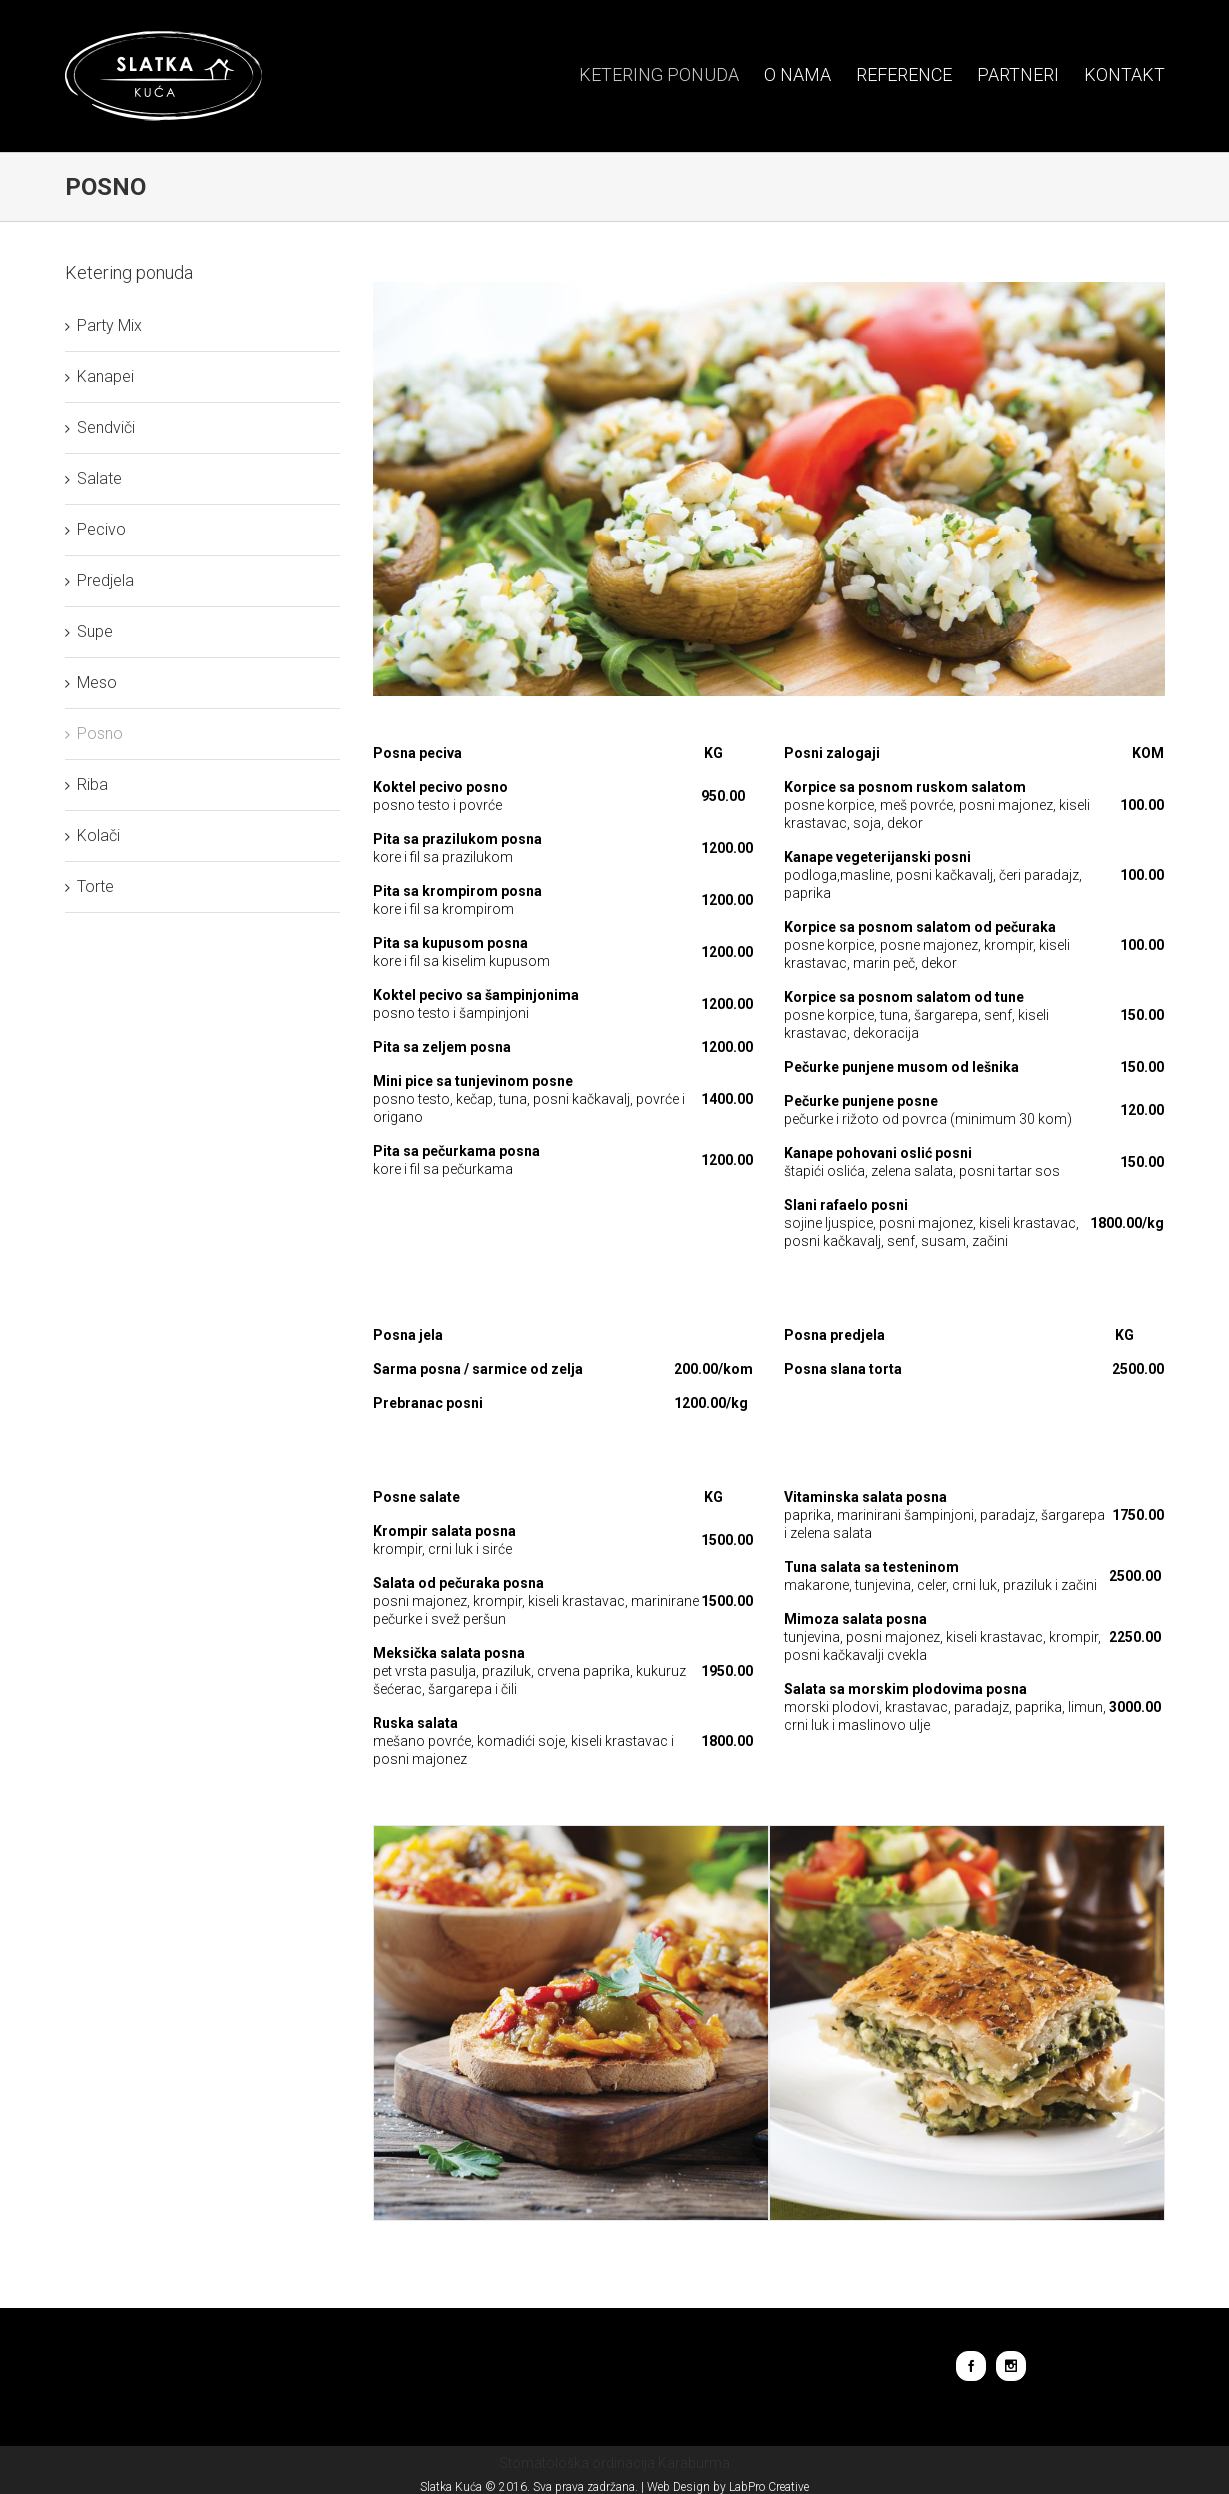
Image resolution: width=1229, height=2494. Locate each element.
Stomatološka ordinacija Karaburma (610, 2463)
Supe (90, 631)
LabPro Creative (765, 2487)
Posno (95, 733)
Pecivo (96, 529)
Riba (87, 784)
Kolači (93, 835)
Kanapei (100, 376)
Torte (90, 886)
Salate (94, 478)
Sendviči (101, 427)
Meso (92, 682)
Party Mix (104, 325)
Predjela (100, 580)
